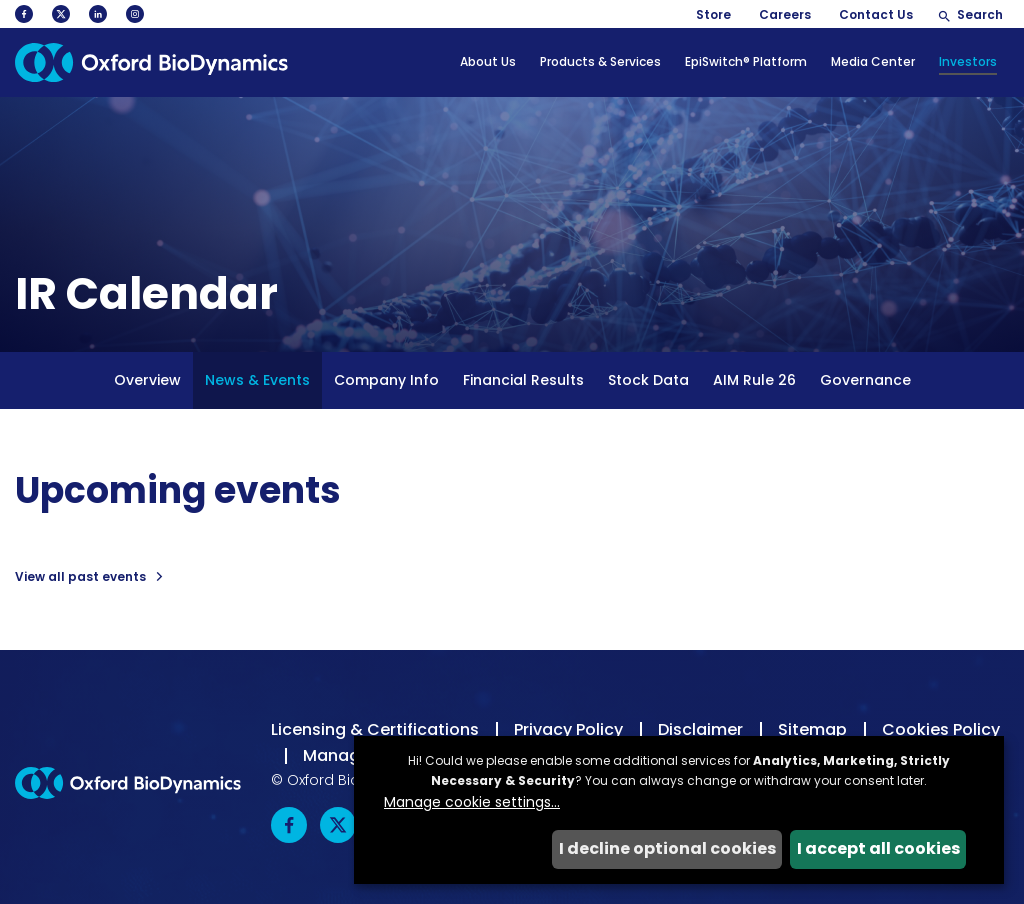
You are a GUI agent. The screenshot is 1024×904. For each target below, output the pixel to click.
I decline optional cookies (667, 848)
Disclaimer (700, 730)
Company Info (386, 380)
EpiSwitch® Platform (746, 61)
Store (713, 14)
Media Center (873, 61)
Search (980, 14)
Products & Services (600, 61)
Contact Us (876, 14)
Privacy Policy (568, 730)
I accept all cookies (878, 848)
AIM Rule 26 (754, 380)
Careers (785, 14)
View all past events (80, 576)
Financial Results (523, 380)
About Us (488, 61)
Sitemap (812, 730)
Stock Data (648, 380)
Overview (147, 380)
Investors (968, 61)
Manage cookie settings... (472, 802)
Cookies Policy (941, 730)
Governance (865, 380)
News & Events (257, 380)
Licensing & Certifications (375, 730)
